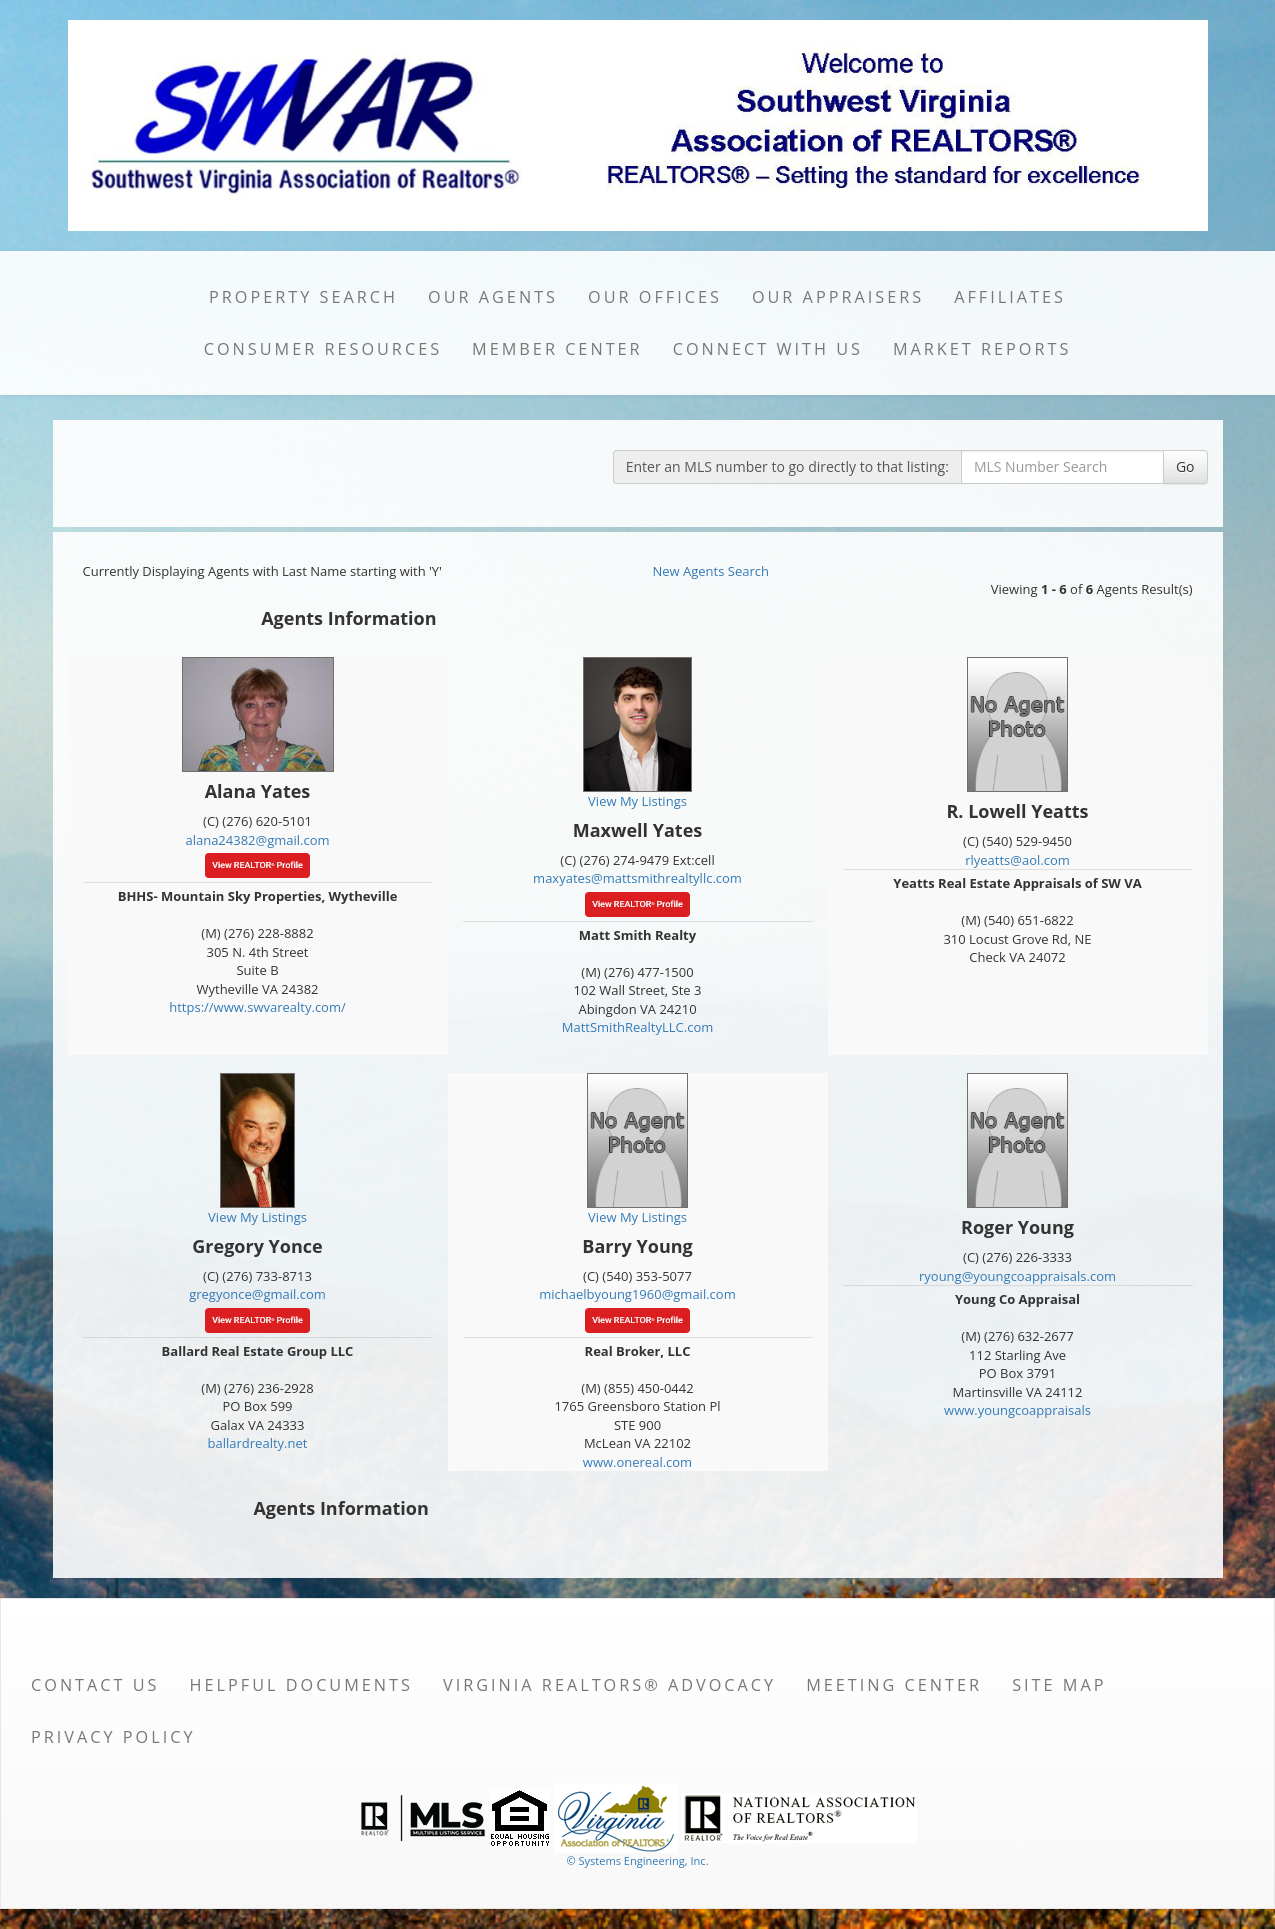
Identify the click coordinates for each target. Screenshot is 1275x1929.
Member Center (557, 349)
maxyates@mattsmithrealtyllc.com (637, 878)
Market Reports (982, 349)
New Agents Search (711, 571)
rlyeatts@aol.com (1017, 860)
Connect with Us (768, 349)
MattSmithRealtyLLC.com (637, 1027)
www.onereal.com (637, 1462)
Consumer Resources (323, 349)
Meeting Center (894, 1685)
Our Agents (493, 297)
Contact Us (95, 1685)
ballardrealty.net (258, 1443)
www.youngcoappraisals (1017, 1410)
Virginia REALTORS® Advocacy (609, 1685)
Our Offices (655, 297)
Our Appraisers (838, 297)
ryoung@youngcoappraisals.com (1017, 1276)
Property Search (303, 297)
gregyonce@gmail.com (257, 1294)
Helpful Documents (301, 1685)
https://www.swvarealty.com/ (257, 1007)
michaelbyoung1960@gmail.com (637, 1294)
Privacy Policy (113, 1737)
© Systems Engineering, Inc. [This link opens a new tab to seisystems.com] (637, 1860)
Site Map (1059, 1685)
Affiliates (1010, 297)
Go (1185, 466)
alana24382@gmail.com (257, 840)
